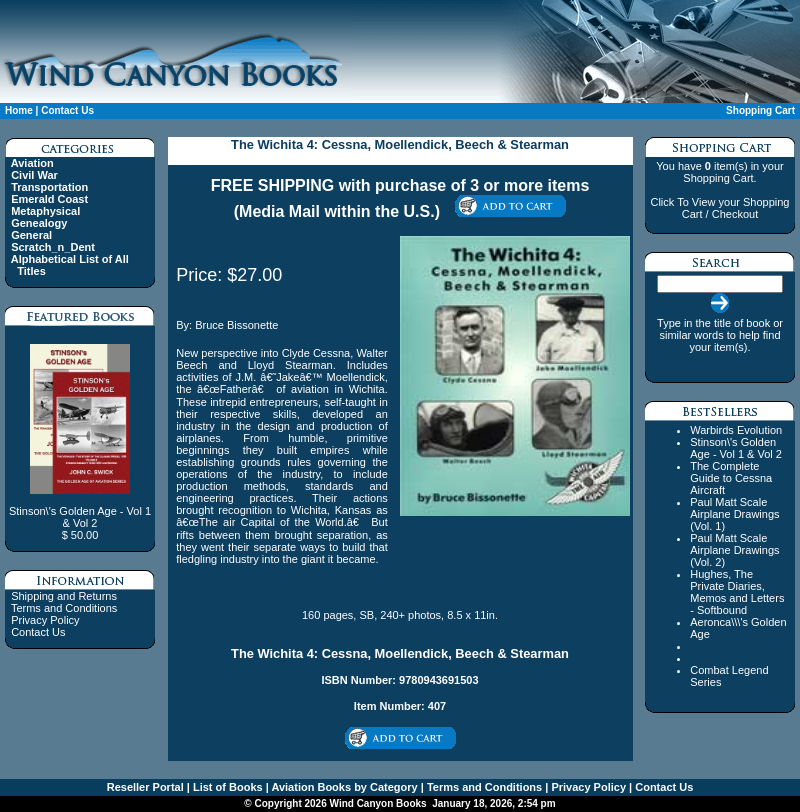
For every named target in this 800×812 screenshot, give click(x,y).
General (31, 235)
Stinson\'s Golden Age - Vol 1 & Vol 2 (736, 448)
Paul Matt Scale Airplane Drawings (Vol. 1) (734, 514)
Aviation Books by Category (343, 787)
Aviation (32, 163)
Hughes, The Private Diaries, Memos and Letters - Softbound (737, 592)
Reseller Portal (145, 787)
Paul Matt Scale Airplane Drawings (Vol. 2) (734, 550)
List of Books (226, 787)
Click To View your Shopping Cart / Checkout (719, 208)
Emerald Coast (49, 199)
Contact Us (67, 110)
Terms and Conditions (64, 608)
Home (19, 110)
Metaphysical (45, 211)
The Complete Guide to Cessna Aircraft (731, 478)
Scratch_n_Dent (53, 247)
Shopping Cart (760, 110)
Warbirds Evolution (736, 430)
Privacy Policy (45, 620)
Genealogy (39, 223)
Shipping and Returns (64, 596)
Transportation (49, 187)
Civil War (34, 175)
